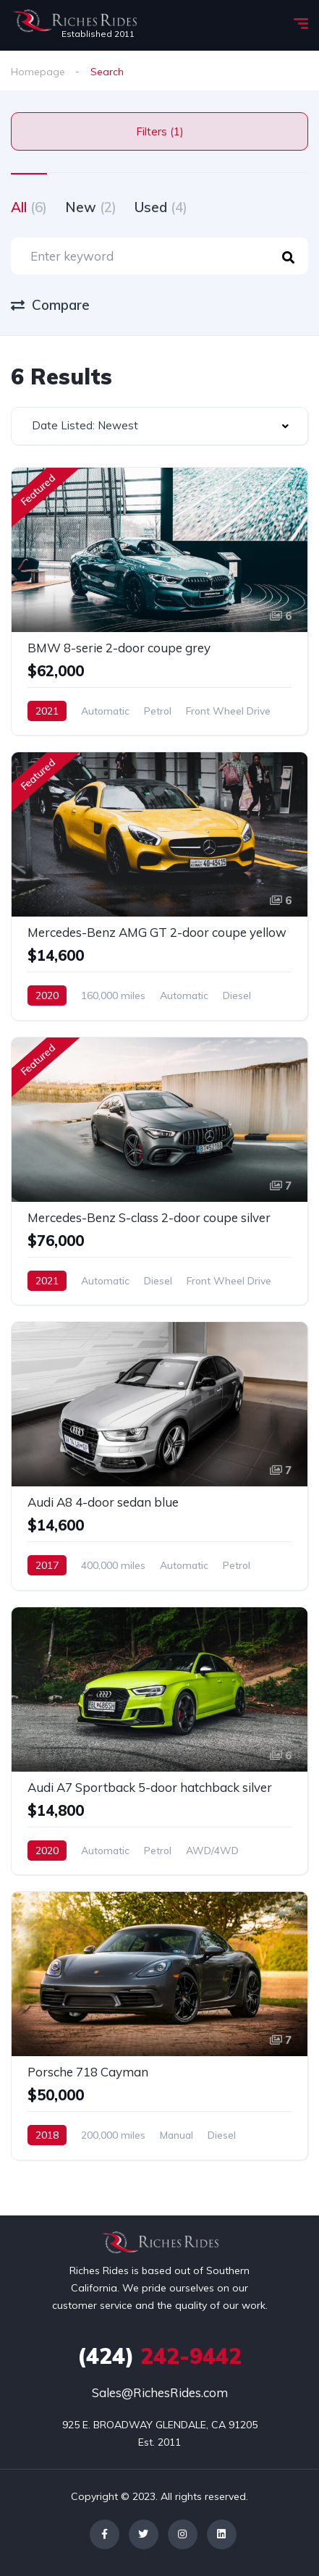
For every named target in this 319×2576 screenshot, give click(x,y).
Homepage (38, 71)
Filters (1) (160, 131)
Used (161, 207)
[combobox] (159, 426)
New (90, 207)
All (29, 207)
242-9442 (159, 2356)
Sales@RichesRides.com (160, 2392)
